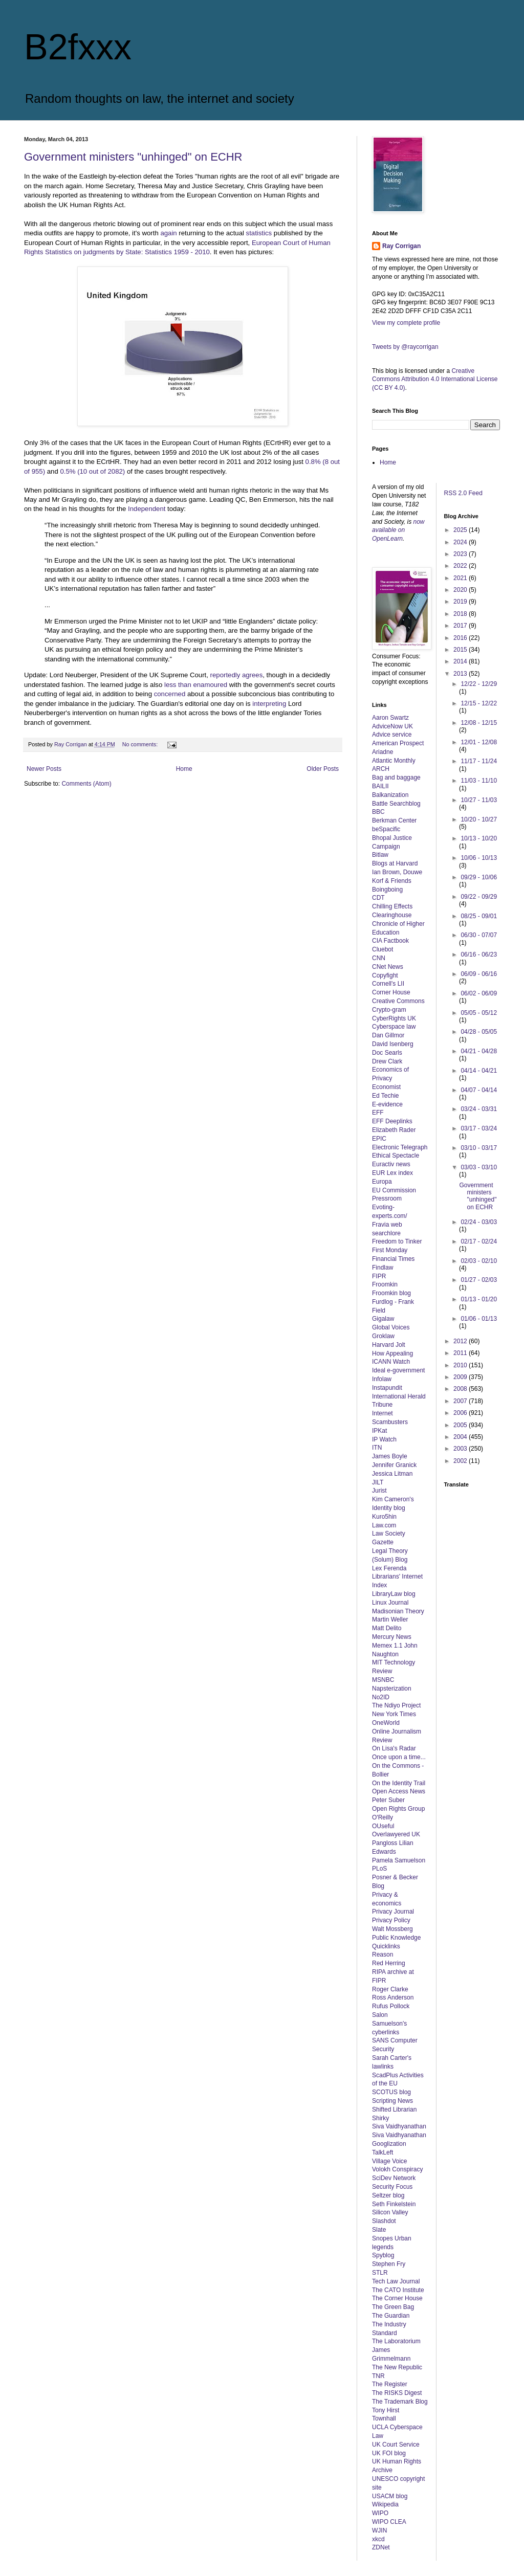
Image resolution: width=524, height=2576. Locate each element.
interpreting (269, 703)
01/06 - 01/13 (479, 1318)
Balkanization (390, 794)
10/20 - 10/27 (479, 819)
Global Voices (390, 1327)
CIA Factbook (390, 940)
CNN (378, 958)
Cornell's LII (388, 983)
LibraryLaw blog (394, 1593)
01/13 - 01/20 (479, 1299)
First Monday (389, 1250)
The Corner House (397, 2298)
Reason (382, 1954)
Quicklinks (386, 1946)
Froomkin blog (391, 1293)
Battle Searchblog (396, 803)
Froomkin (385, 1284)
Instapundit (387, 1387)
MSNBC (383, 1679)
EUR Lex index (392, 1172)
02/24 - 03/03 (479, 1222)
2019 (461, 601)
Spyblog (383, 2255)
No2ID (380, 1697)
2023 (461, 554)
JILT (377, 1482)
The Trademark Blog (400, 2401)
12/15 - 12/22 (479, 703)
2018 (461, 613)
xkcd (378, 2539)
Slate (379, 2229)
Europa (382, 1181)
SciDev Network (394, 2178)
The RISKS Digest (397, 2392)
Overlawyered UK (396, 1834)
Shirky (380, 2118)
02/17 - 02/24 (479, 1241)
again (168, 233)
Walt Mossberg (392, 1929)
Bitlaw (380, 854)
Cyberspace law (394, 1026)
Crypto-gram (389, 1009)
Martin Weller (390, 1619)
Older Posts (323, 768)
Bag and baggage (396, 777)
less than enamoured (195, 685)
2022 (461, 565)
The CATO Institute (398, 2290)
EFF (378, 1112)
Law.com (384, 1525)
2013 (461, 673)
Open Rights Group (398, 1808)
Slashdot (384, 2221)
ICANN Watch (391, 1361)
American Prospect (398, 743)
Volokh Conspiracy (397, 2169)
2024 (461, 542)
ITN (377, 1447)
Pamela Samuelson (398, 1860)
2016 (461, 637)
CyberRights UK (394, 1018)
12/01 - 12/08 (479, 742)
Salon (380, 2014)
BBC (378, 811)
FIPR (379, 1276)
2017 (461, 625)
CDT (378, 897)
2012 (461, 1341)
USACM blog (389, 2496)
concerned (170, 694)
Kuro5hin (384, 1516)
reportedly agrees (236, 675)
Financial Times (393, 1258)
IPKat (379, 1430)
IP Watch (384, 1439)
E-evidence (387, 1104)
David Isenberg (392, 1044)
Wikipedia (385, 2504)
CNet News (387, 966)
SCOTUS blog (391, 2092)
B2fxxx (78, 47)
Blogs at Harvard (395, 863)
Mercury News (391, 1636)
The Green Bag (393, 2307)
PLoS (379, 1868)
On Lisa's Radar (394, 1748)
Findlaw (382, 1267)
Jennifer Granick (394, 1465)
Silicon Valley (390, 2212)
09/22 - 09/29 (479, 896)
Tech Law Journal (396, 2281)
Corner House (391, 992)
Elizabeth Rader (394, 1130)
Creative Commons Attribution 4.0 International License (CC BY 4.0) (434, 379)
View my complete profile (406, 322)
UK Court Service (396, 2444)
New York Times (394, 1714)
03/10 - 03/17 (479, 1147)
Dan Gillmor (388, 1035)
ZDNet (381, 2547)
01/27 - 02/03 (479, 1279)
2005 (461, 1425)
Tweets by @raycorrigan (405, 346)
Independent (146, 509)
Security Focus (392, 2186)
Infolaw (381, 1379)
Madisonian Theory (398, 1611)
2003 (461, 1448)
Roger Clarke (390, 1989)
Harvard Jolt (388, 1344)
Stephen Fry (388, 2264)
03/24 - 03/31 (479, 1109)
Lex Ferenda (389, 1568)
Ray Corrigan (401, 246)
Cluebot (382, 949)
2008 (461, 1388)
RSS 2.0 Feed (464, 493)
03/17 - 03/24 (479, 1128)
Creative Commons (398, 1001)
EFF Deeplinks (392, 1121)
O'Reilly (382, 1817)
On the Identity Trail (398, 1783)
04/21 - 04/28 (479, 1051)
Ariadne (382, 752)
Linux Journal (390, 1602)
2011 (461, 1353)
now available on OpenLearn (398, 530)
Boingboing (387, 889)
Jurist (379, 1490)
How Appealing (392, 1353)
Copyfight (385, 975)
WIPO (380, 2513)
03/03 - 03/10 (479, 1167)
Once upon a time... (399, 1757)
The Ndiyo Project (396, 1705)
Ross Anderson (392, 1997)
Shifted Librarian (394, 2109)
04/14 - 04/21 (479, 1070)
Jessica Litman (392, 1473)
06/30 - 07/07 (479, 935)
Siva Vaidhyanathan (399, 2126)
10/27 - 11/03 (479, 800)
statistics (259, 233)
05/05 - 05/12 (479, 1012)
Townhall (384, 2418)
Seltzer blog (388, 2195)
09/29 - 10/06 (479, 877)
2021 (461, 578)
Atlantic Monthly (394, 760)
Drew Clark (387, 1061)
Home (184, 768)
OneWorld (386, 1722)
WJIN (379, 2530)
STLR (380, 2272)
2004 (461, 1436)
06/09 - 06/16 (479, 974)
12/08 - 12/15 (479, 722)
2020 (461, 589)
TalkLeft (382, 2152)
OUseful (383, 1826)
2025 (461, 530)
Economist (386, 1087)
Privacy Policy (391, 1920)
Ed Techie (385, 1095)
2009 (461, 1377)
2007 (461, 1401)
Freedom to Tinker (397, 1241)
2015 (461, 649)
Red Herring (388, 1963)
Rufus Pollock (390, 2006)
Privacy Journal (393, 1911)
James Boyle (389, 1456)
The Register (389, 2384)
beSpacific (386, 829)
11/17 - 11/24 (479, 761)
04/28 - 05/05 (479, 1031)
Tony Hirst (385, 2410)
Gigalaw (383, 1318)
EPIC (379, 1138)
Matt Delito (386, 1628)
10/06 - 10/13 (479, 857)
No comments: (141, 744)
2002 (461, 1460)
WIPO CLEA (389, 2521)
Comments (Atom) (86, 783)
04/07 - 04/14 (479, 1090)
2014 (461, 661)
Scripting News (392, 2100)
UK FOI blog (389, 2453)
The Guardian (390, 2315)
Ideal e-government (398, 1370)
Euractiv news (391, 1164)
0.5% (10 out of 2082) (92, 471)
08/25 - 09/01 (479, 916)
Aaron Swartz (390, 717)
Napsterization (391, 1688)
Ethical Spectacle (395, 1155)
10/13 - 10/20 (479, 838)
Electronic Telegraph (400, 1147)
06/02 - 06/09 (479, 993)
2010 (461, 1365)
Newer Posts (44, 768)
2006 (461, 1412)
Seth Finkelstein (394, 2204)
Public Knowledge (396, 1937)
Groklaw (383, 1336)
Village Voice (389, 2161)
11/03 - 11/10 (479, 780)
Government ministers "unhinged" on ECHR (133, 156)
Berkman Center (394, 820)
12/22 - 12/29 (479, 683)
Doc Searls (387, 1052)
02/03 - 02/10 (479, 1260)
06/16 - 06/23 (479, 954)
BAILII (380, 786)
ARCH (380, 768)
